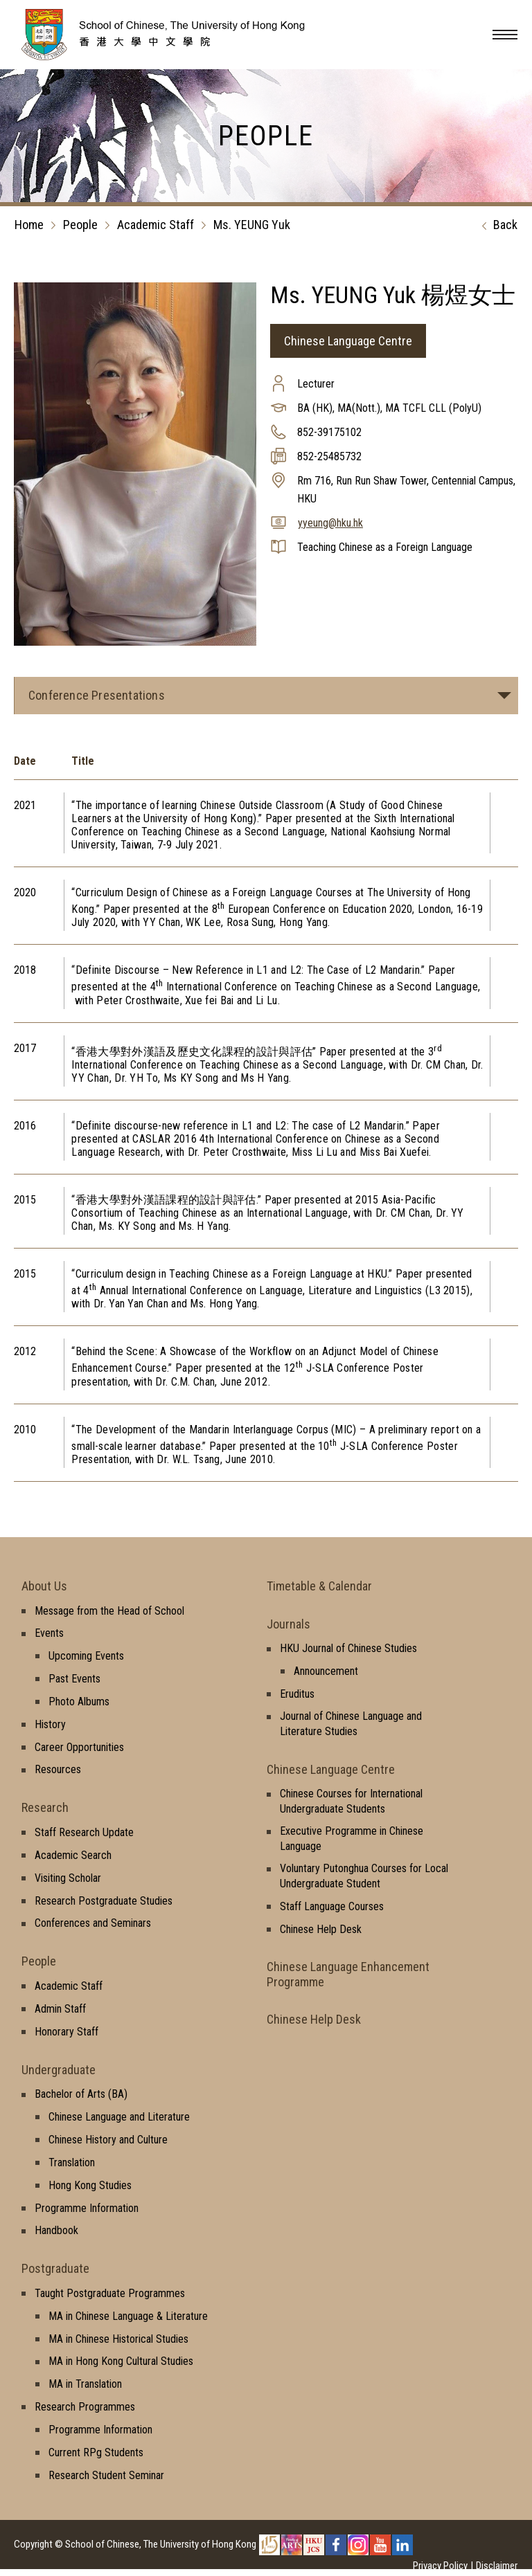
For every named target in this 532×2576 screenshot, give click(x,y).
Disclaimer (496, 2565)
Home (29, 224)
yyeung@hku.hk (330, 522)
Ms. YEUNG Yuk (251, 224)
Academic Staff (155, 224)
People (80, 224)
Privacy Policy (440, 2565)
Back (496, 225)
